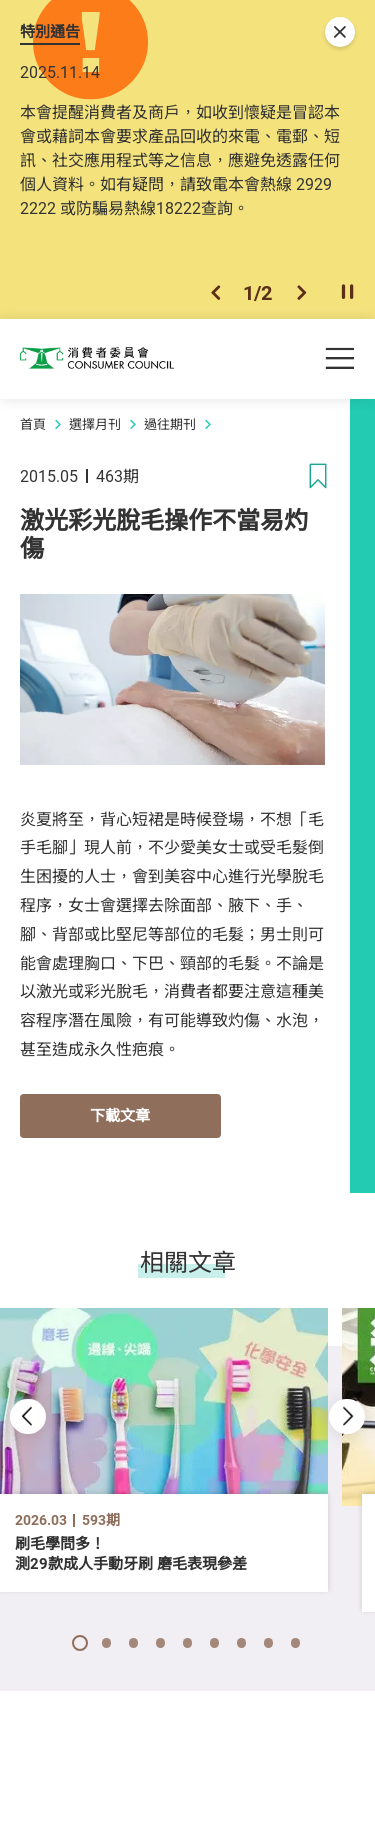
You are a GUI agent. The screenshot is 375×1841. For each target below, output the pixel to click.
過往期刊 (170, 430)
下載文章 (120, 1121)
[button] (215, 297)
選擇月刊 (95, 430)
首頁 (33, 430)
